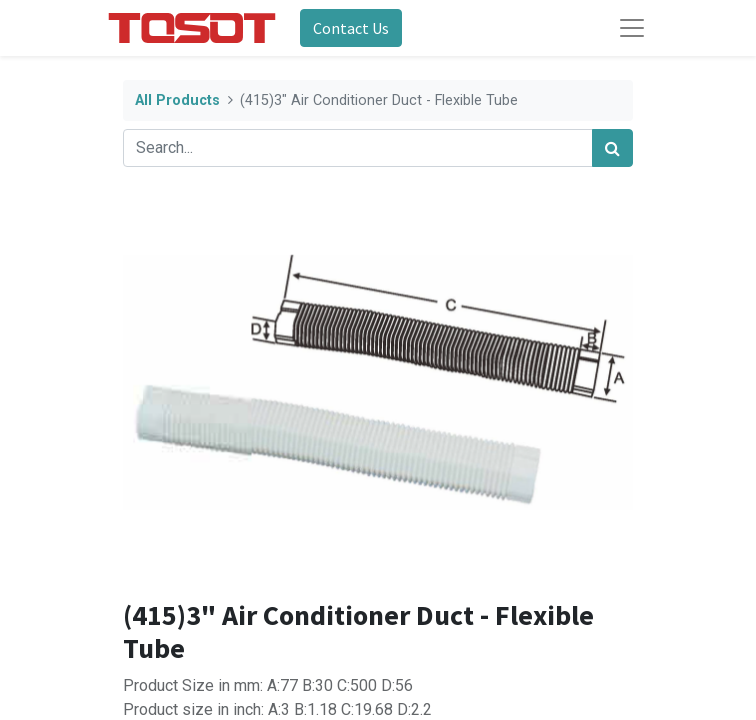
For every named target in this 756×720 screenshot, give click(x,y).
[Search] (612, 148)
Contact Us (351, 28)
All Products (177, 100)
